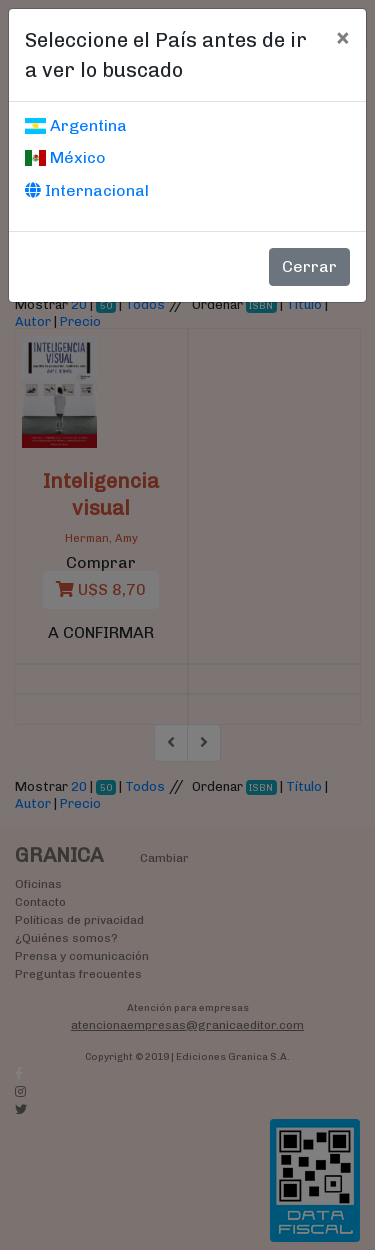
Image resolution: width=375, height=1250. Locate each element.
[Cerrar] (342, 37)
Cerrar (309, 266)
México (65, 157)
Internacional (87, 190)
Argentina (76, 125)
